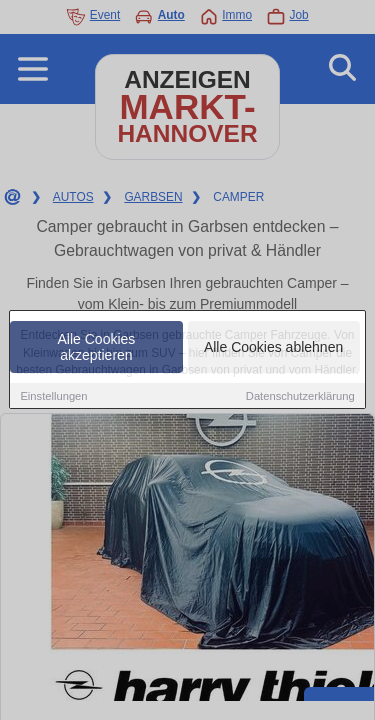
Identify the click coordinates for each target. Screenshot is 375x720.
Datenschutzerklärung (300, 397)
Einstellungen (53, 397)
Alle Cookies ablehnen (273, 348)
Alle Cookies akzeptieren (97, 348)
